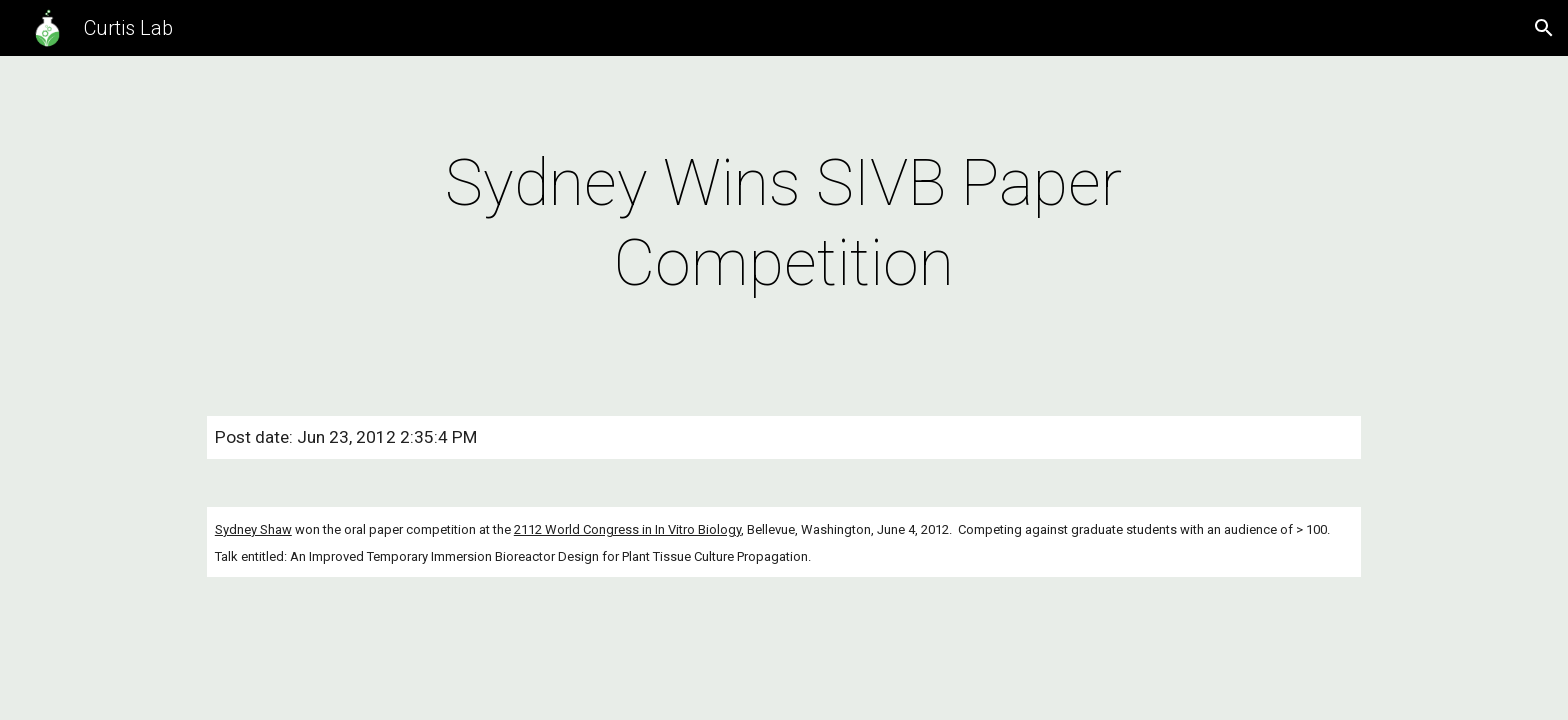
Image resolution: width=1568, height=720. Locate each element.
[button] (1544, 28)
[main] (784, 224)
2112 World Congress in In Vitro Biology (627, 529)
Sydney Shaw (253, 529)
